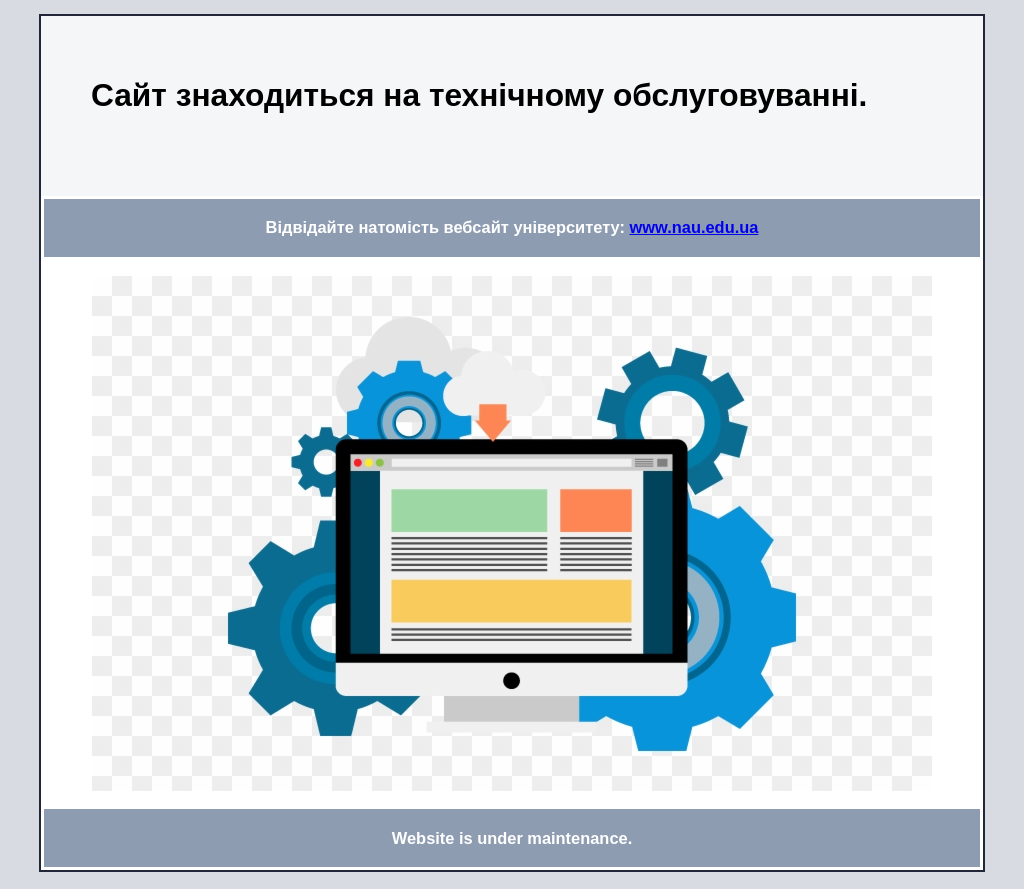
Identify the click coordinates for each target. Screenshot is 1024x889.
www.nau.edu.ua (694, 227)
